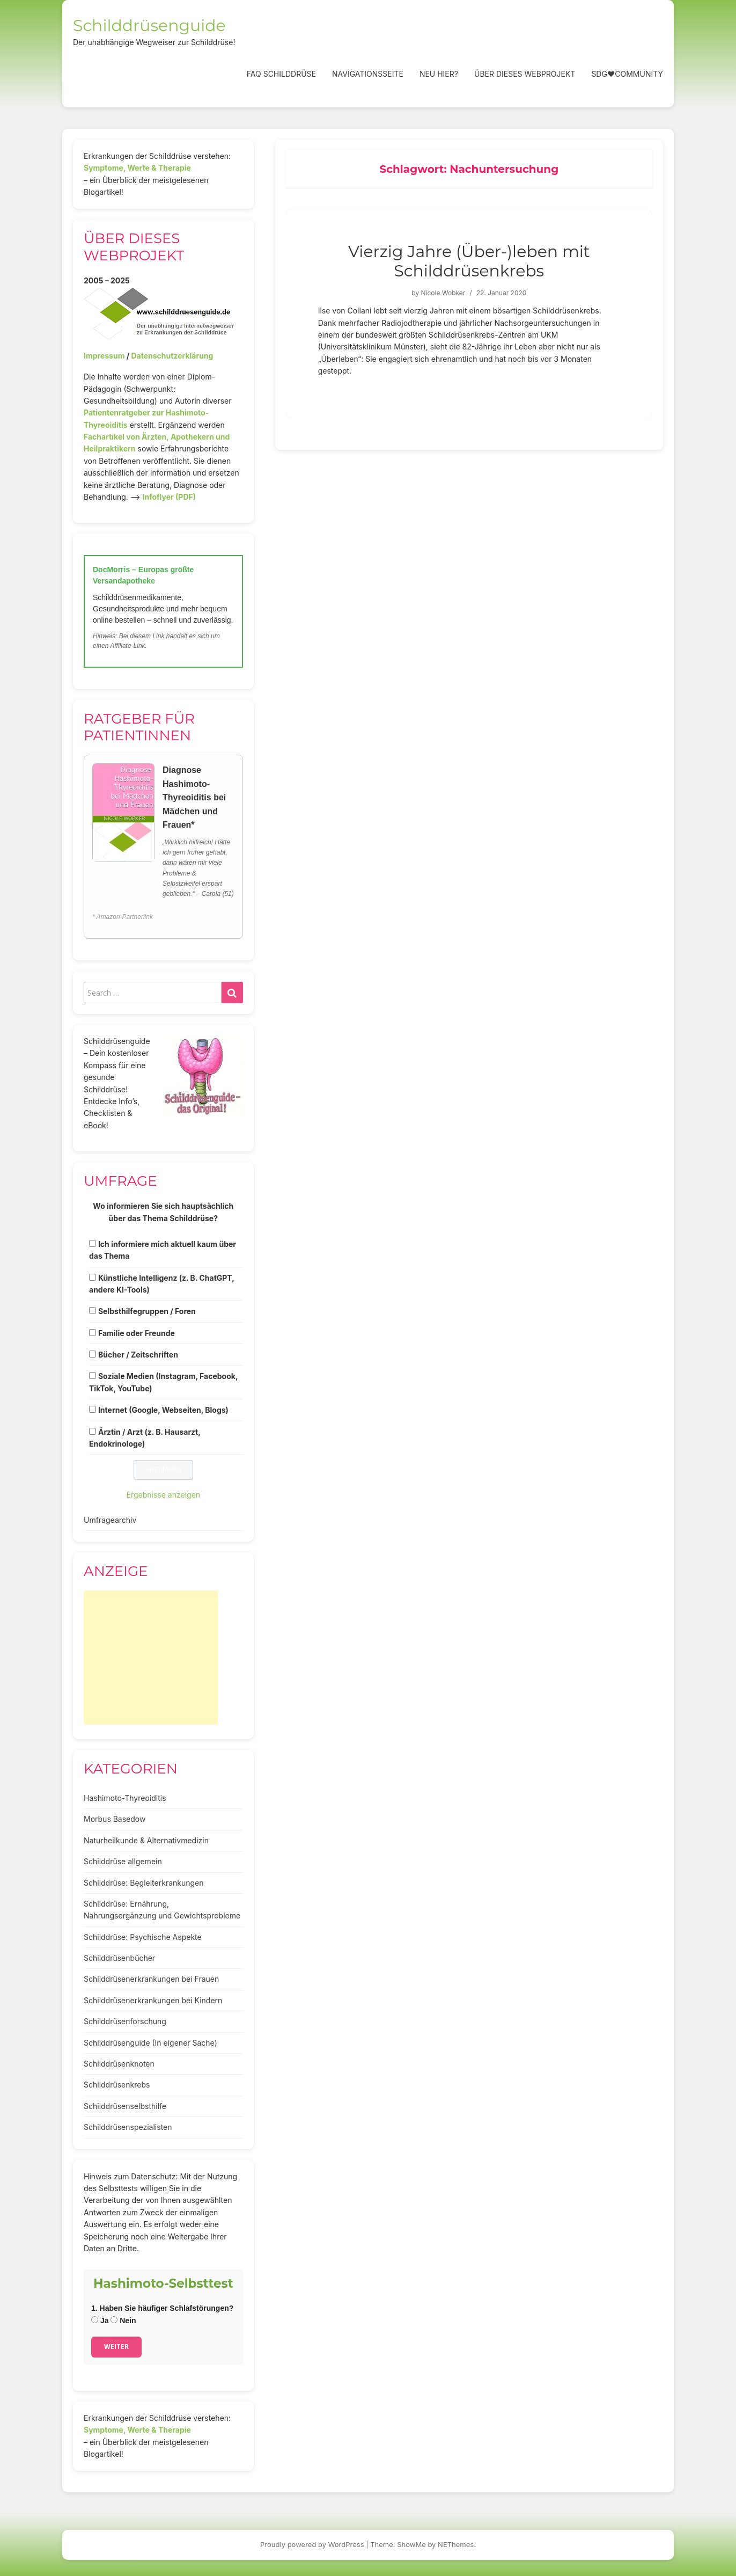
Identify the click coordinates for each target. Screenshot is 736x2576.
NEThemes (456, 2544)
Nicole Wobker (443, 293)
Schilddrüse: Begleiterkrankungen (144, 1882)
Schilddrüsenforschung (125, 2021)
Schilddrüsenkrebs (117, 2084)
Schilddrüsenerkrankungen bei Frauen (151, 1978)
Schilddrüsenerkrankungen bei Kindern (153, 2000)
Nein (123, 2320)
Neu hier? (438, 73)
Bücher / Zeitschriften (138, 1354)
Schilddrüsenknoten (119, 2063)
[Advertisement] (151, 1657)
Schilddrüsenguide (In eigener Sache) (150, 2042)
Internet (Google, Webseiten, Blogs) (163, 1409)
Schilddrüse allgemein (123, 1861)
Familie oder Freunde (136, 1333)
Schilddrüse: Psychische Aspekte (143, 1937)
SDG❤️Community (627, 73)
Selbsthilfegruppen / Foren (147, 1311)
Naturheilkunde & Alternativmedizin (146, 1840)
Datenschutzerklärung (172, 355)
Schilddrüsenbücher (119, 1957)
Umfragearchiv (110, 1519)
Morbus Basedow (114, 1818)
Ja (99, 2320)
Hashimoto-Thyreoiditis (125, 1798)
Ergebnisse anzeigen (164, 1494)
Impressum (104, 355)
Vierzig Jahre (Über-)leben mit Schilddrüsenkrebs (469, 261)
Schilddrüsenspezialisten (128, 2127)
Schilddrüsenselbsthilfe (125, 2106)
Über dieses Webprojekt (524, 73)
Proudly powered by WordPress (312, 2544)
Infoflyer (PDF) (169, 496)
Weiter (116, 2346)
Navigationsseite (367, 73)
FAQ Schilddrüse (281, 73)
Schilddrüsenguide (149, 25)
